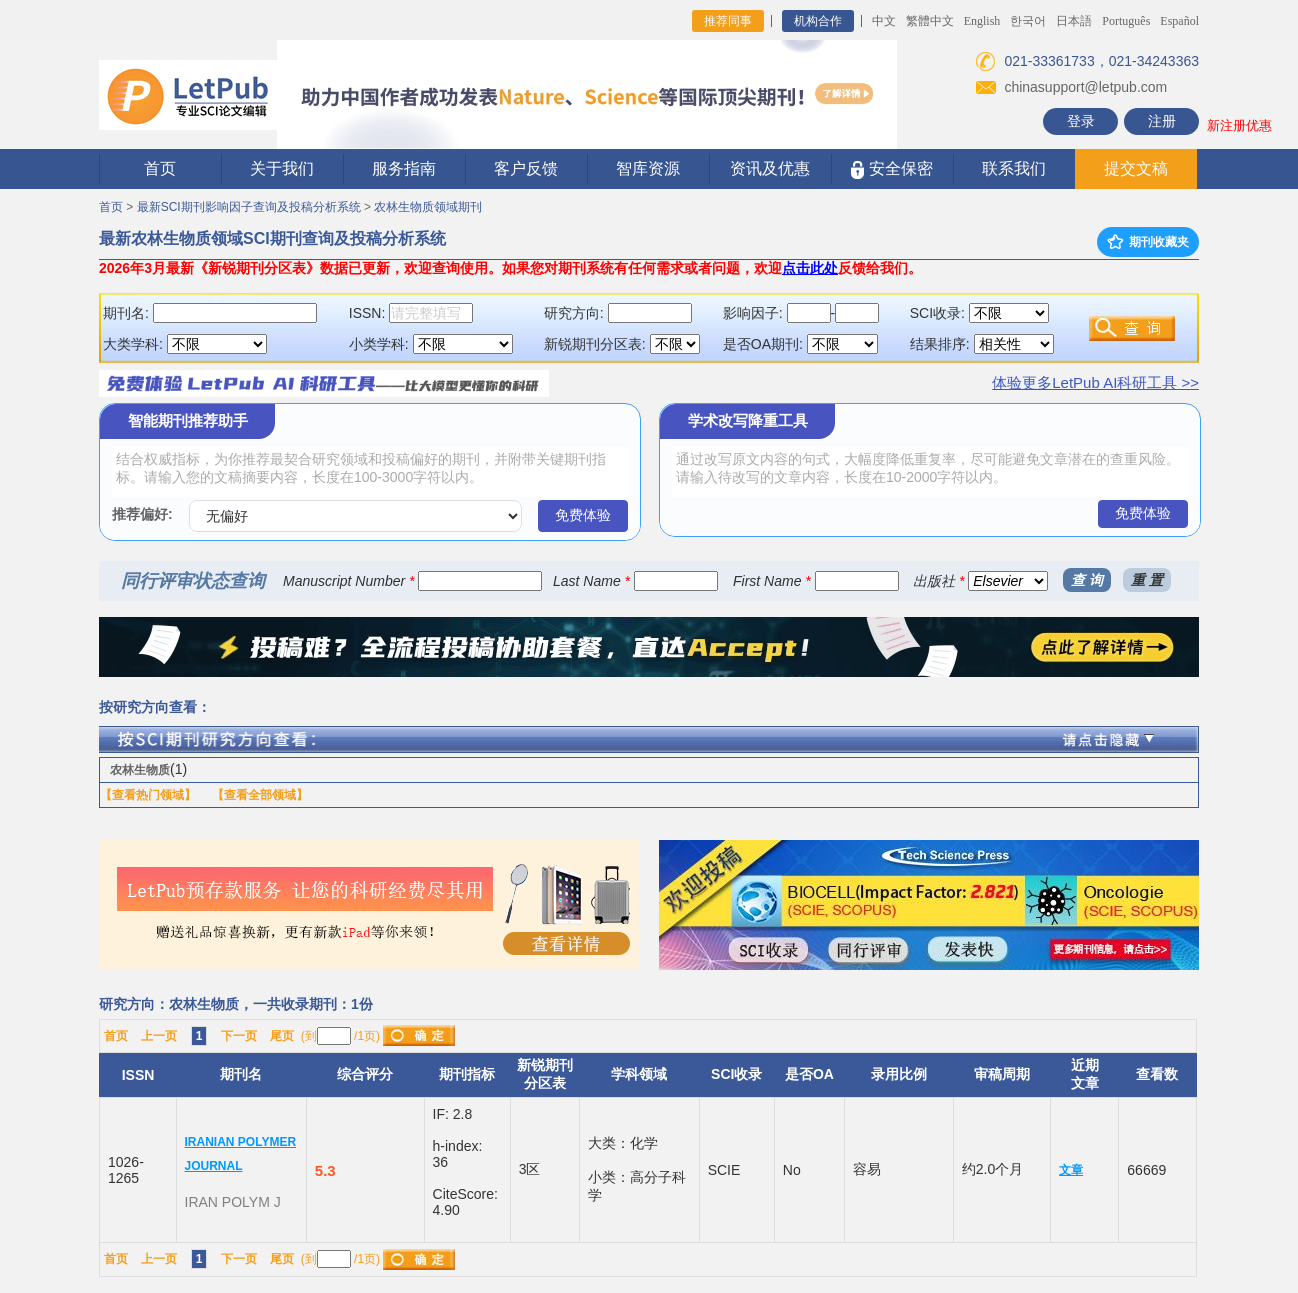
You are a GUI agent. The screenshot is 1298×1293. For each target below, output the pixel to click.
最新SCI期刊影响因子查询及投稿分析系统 (249, 207)
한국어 (1028, 21)
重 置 (1147, 580)
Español (1179, 21)
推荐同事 (728, 21)
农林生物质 (140, 770)
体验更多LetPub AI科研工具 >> (1095, 382)
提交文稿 (1136, 168)
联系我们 (1014, 168)
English (982, 21)
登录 (1081, 121)
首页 (160, 168)
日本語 (1074, 21)
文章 (1071, 1170)
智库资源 (648, 168)
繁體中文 (930, 21)
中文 (884, 21)
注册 (1162, 121)
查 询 (1087, 580)
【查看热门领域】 (148, 795)
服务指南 (404, 168)
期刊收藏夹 (1148, 242)
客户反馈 (526, 168)
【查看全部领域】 (260, 795)
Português (1126, 21)
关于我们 (282, 168)
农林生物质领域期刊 (428, 207)
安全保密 (891, 169)
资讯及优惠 (770, 168)
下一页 (239, 1036)
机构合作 (818, 21)
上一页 (159, 1036)
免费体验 (583, 515)
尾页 (282, 1036)
